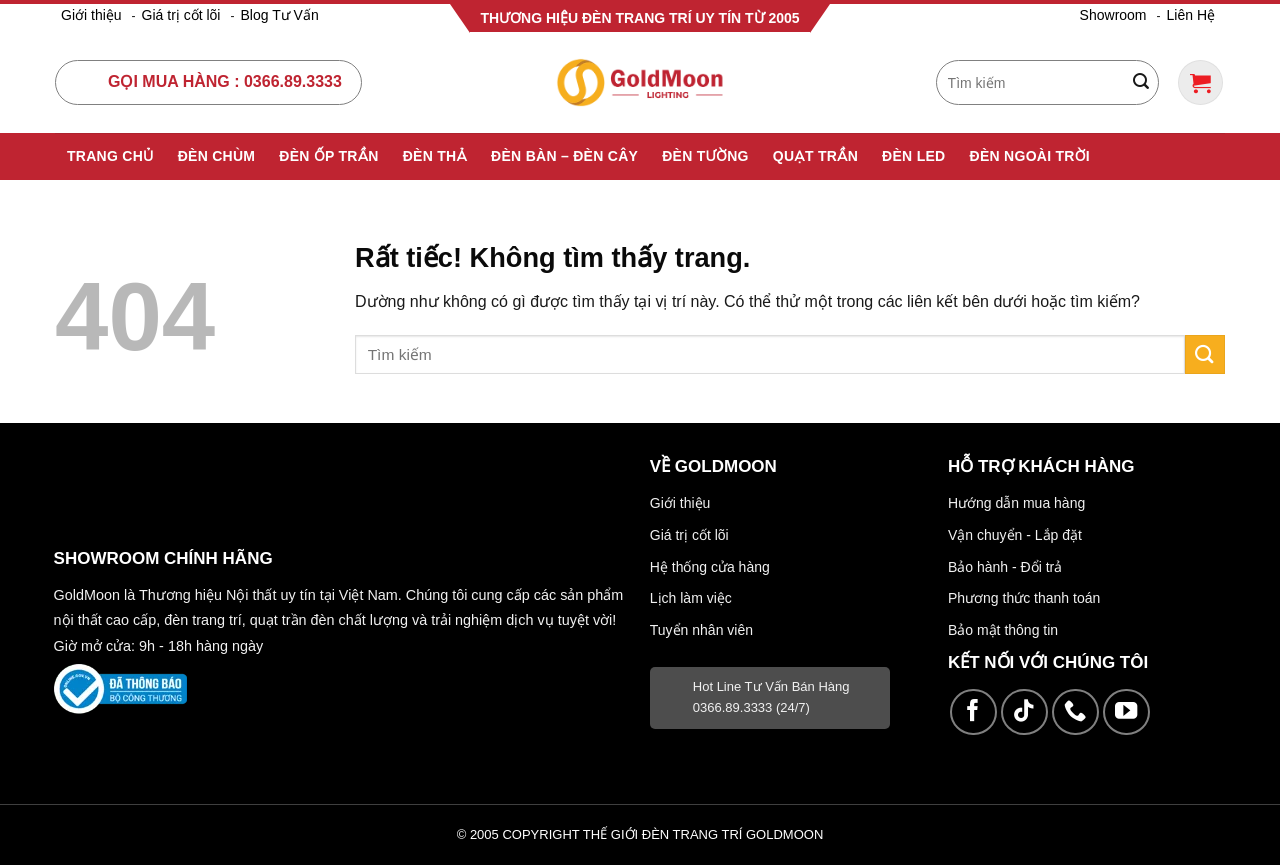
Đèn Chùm (217, 156)
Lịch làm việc (691, 598)
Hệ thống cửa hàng (710, 567)
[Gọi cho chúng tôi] (1075, 712)
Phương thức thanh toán (1024, 598)
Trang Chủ (110, 156)
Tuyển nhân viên (701, 630)
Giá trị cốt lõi (181, 15)
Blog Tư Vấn (279, 15)
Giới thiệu (91, 15)
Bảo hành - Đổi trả (1005, 567)
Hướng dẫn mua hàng (1016, 503)
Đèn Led (913, 156)
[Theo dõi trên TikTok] (1024, 712)
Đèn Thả (435, 156)
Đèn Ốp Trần (328, 156)
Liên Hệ (1191, 15)
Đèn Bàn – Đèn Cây (564, 156)
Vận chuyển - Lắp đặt (1015, 535)
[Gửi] (1141, 83)
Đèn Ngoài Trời (1030, 156)
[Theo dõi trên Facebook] (973, 712)
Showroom (1113, 15)
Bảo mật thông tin (1003, 630)
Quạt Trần (815, 156)
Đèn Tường (705, 156)
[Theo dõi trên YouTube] (1126, 712)
